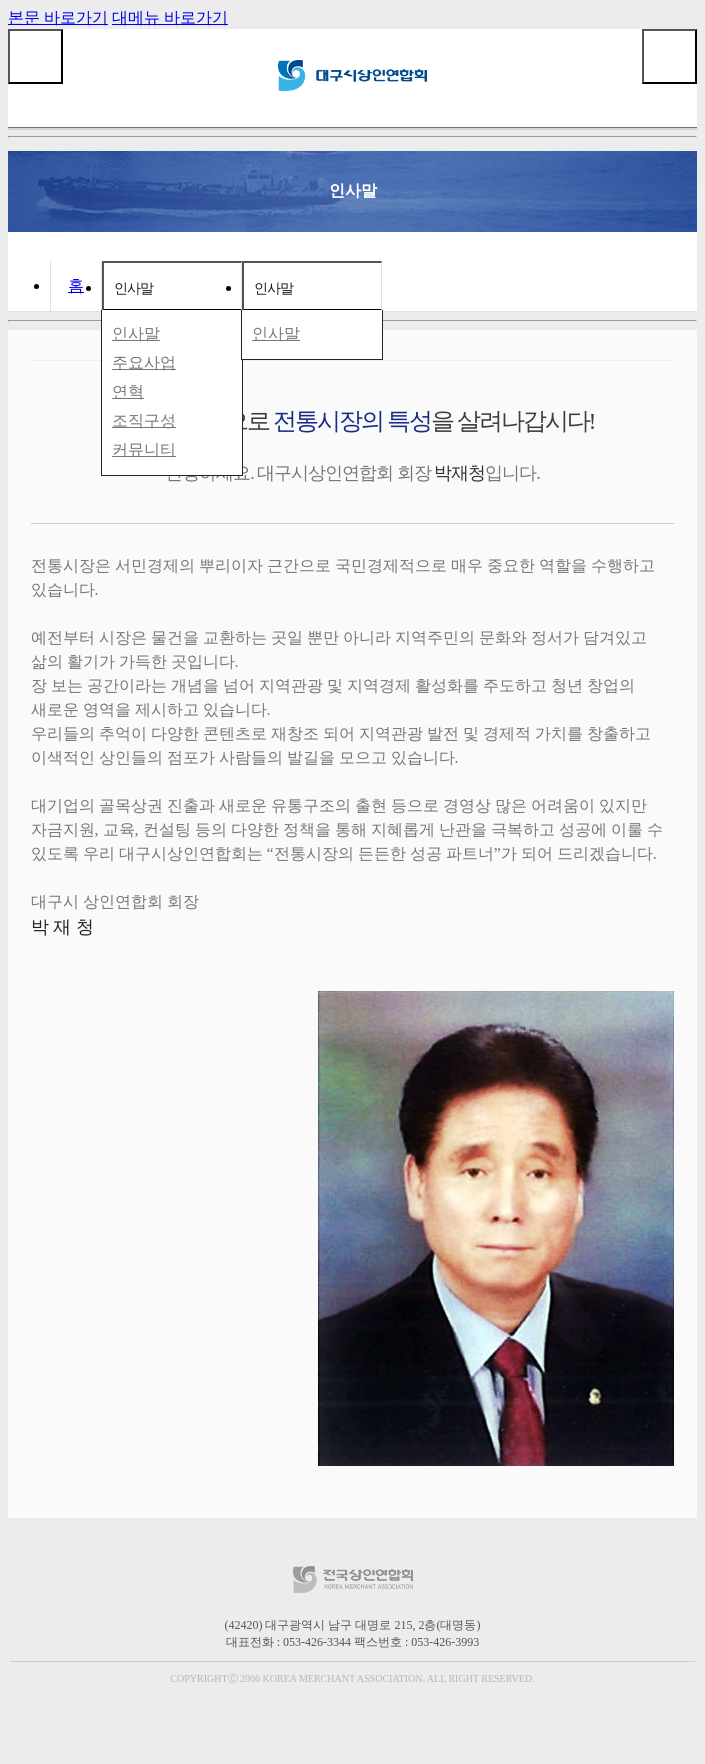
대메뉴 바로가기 (170, 17)
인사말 (133, 288)
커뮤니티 (144, 449)
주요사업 (144, 362)
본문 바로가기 (58, 17)
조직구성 (144, 420)
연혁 (128, 391)
